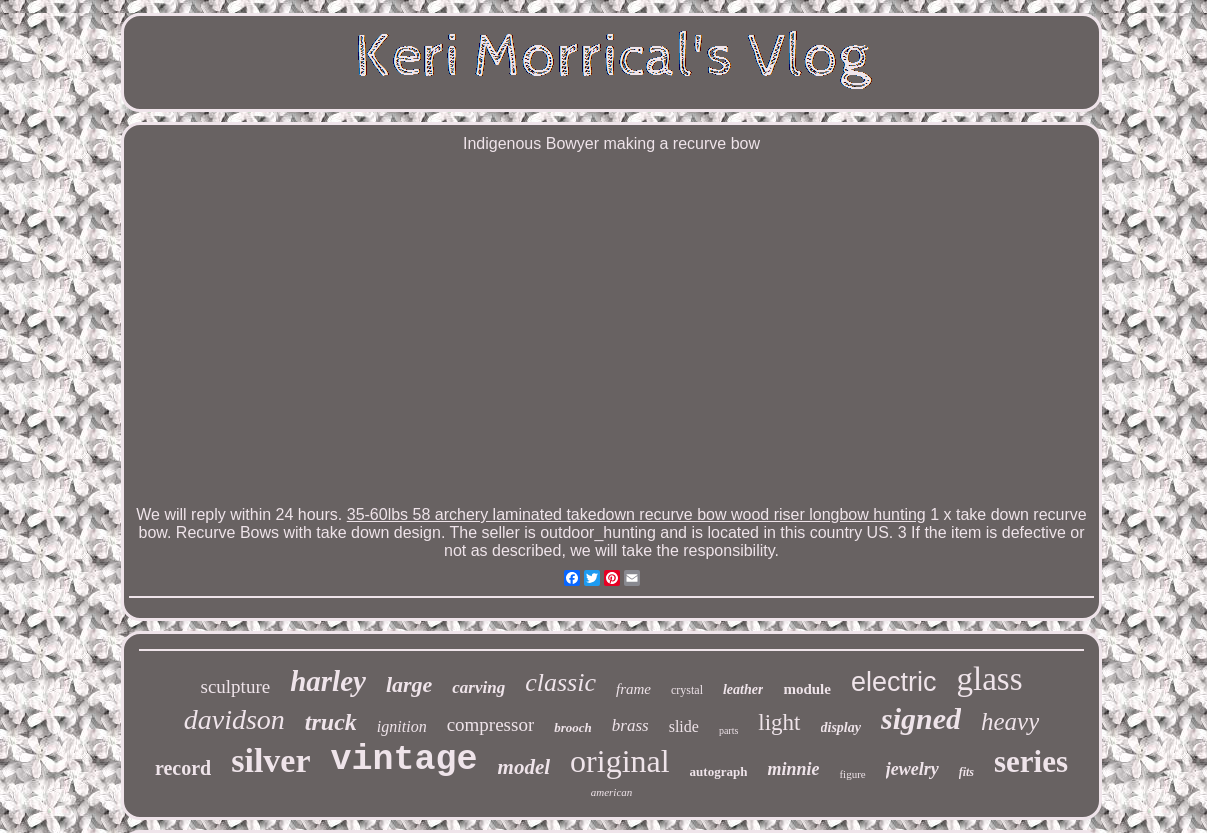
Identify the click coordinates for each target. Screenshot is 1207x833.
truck (331, 722)
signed (921, 718)
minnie (793, 769)
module (807, 689)
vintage (404, 760)
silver (270, 760)
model (524, 767)
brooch (573, 727)
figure (852, 774)
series (1031, 761)
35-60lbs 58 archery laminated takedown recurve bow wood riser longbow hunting (636, 514)
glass (989, 679)
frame (633, 689)
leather (743, 689)
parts (728, 730)
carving (478, 687)
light (779, 722)
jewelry (912, 769)
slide (684, 726)
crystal (687, 690)
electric (894, 682)
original (620, 761)
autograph (719, 771)
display (841, 727)
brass (630, 725)
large (409, 684)
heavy (1010, 721)
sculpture (236, 686)
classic (560, 682)
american (612, 792)
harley (328, 681)
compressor (491, 724)
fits (966, 772)
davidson (234, 719)
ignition (402, 726)
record (183, 768)
